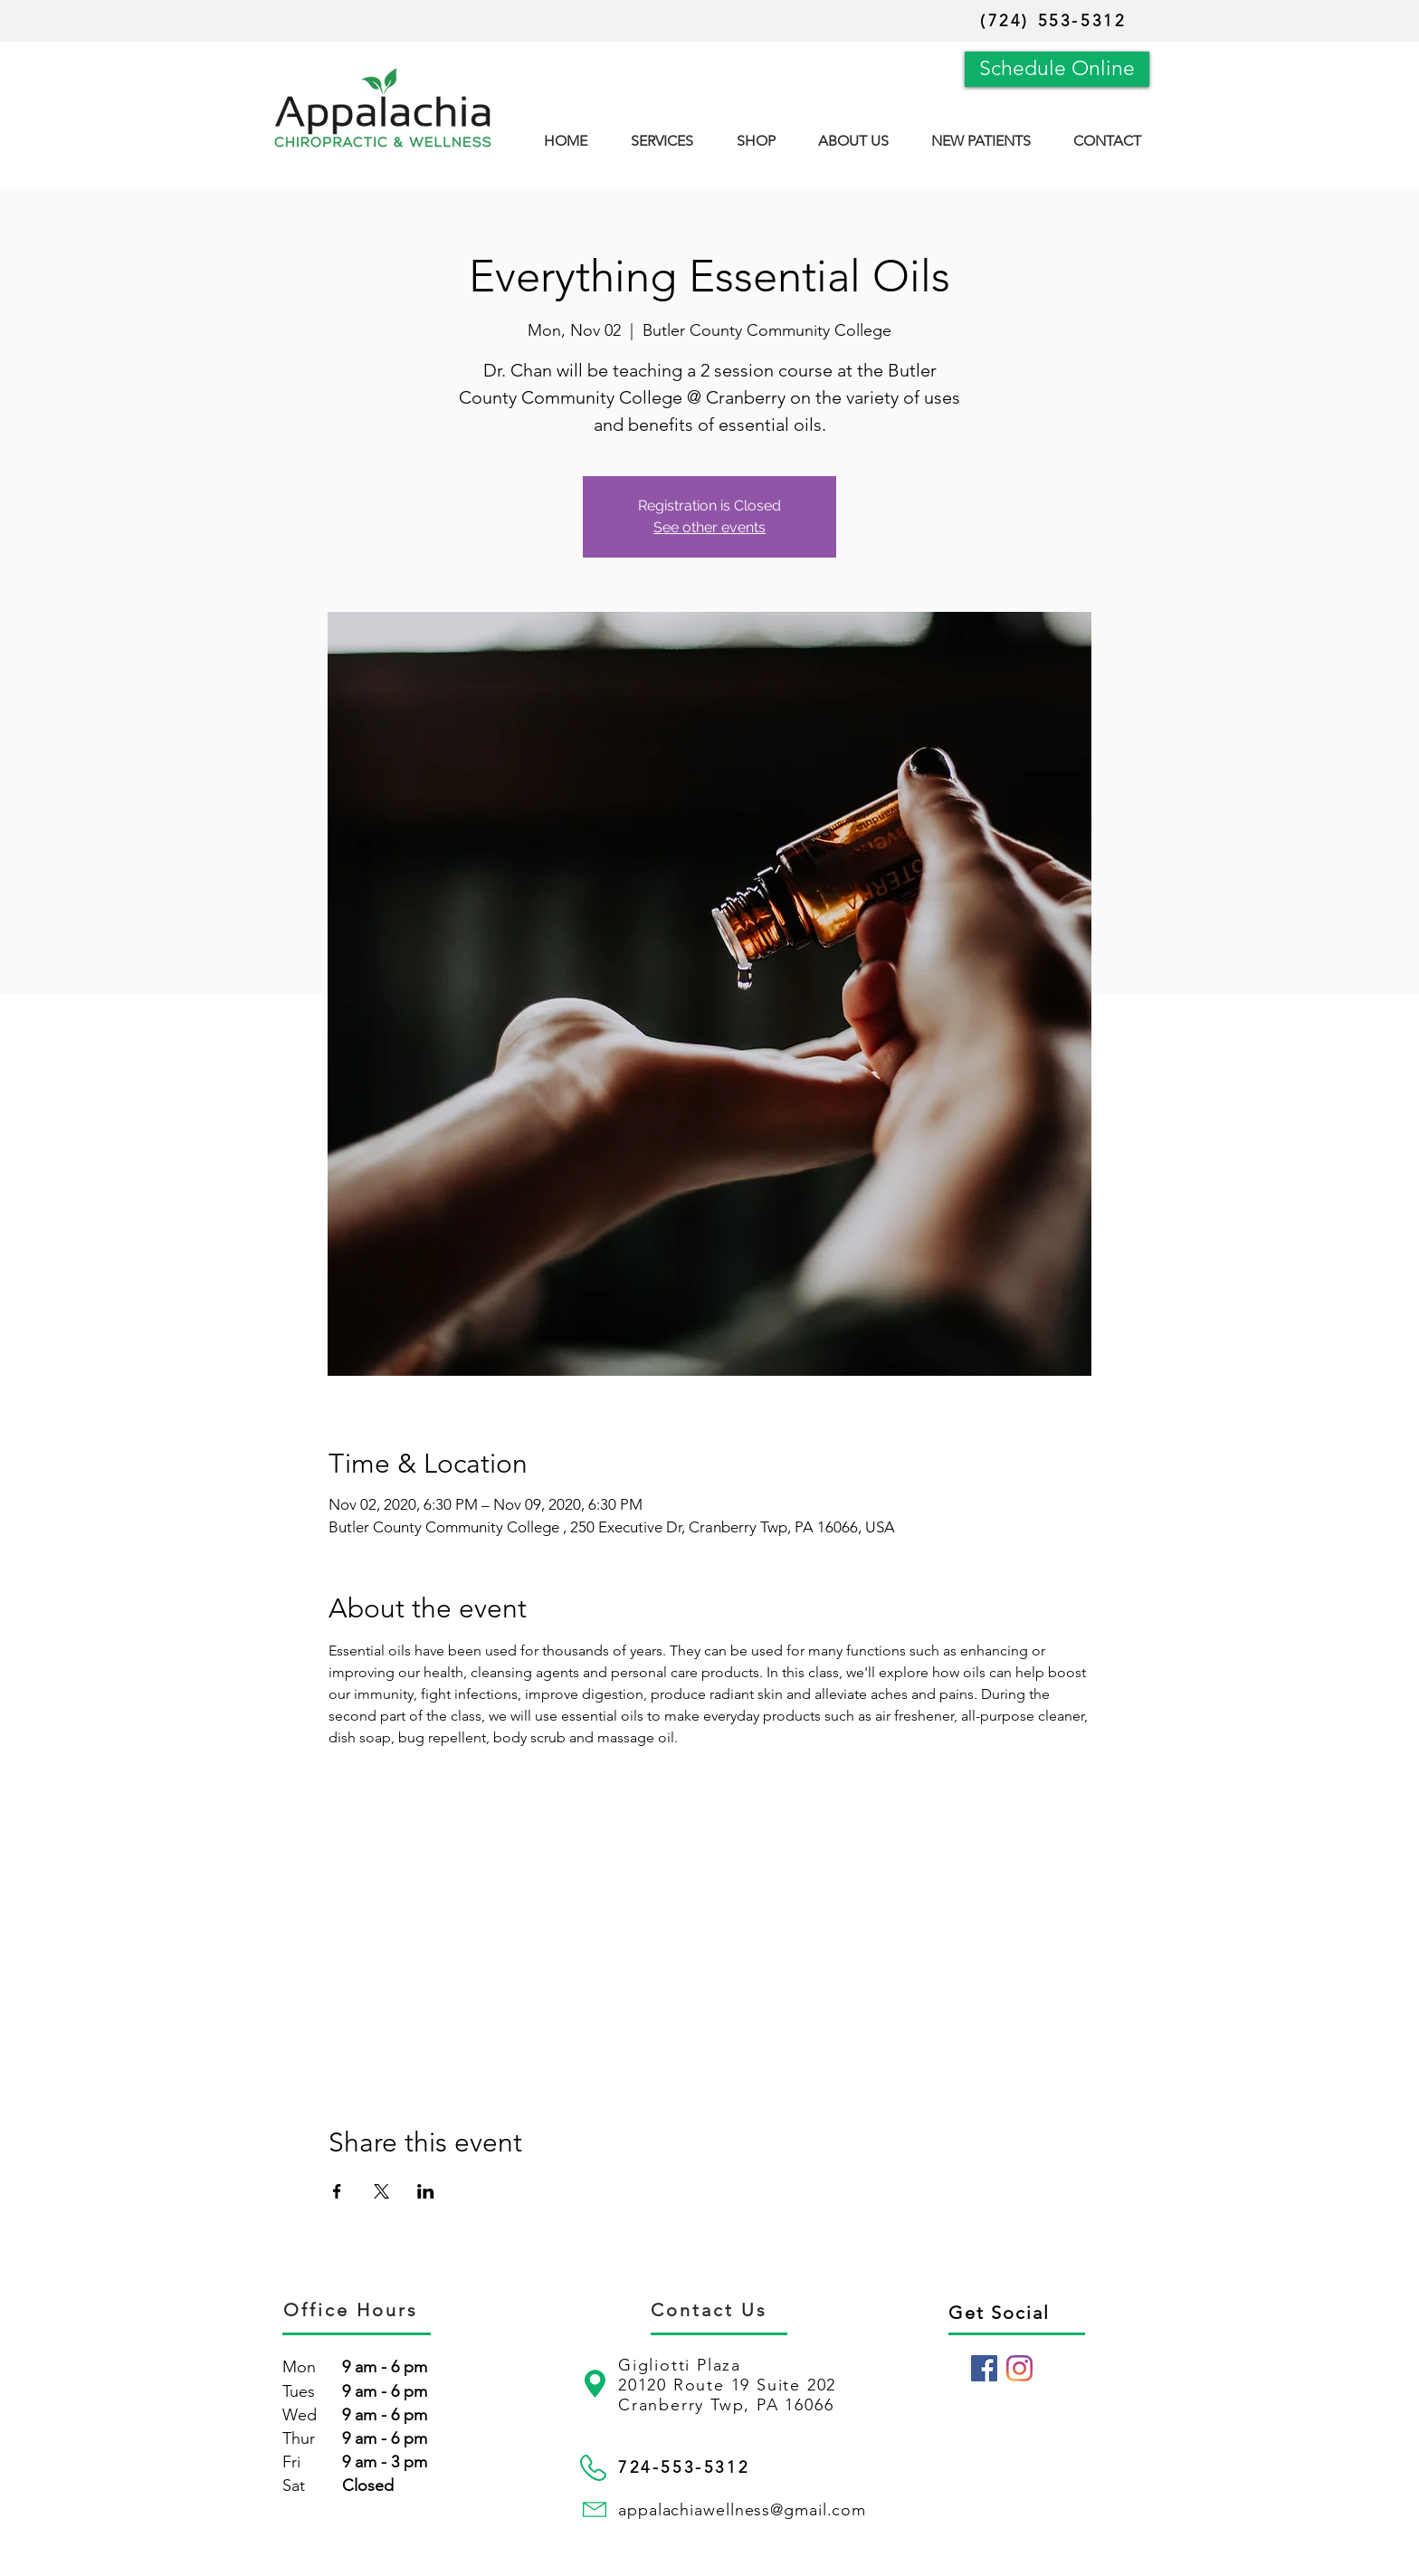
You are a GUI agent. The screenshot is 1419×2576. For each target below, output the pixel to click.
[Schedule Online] (1057, 69)
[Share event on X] (381, 2191)
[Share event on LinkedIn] (425, 2191)
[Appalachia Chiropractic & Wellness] (984, 2368)
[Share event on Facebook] (337, 2191)
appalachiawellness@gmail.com (742, 2510)
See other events (709, 527)
